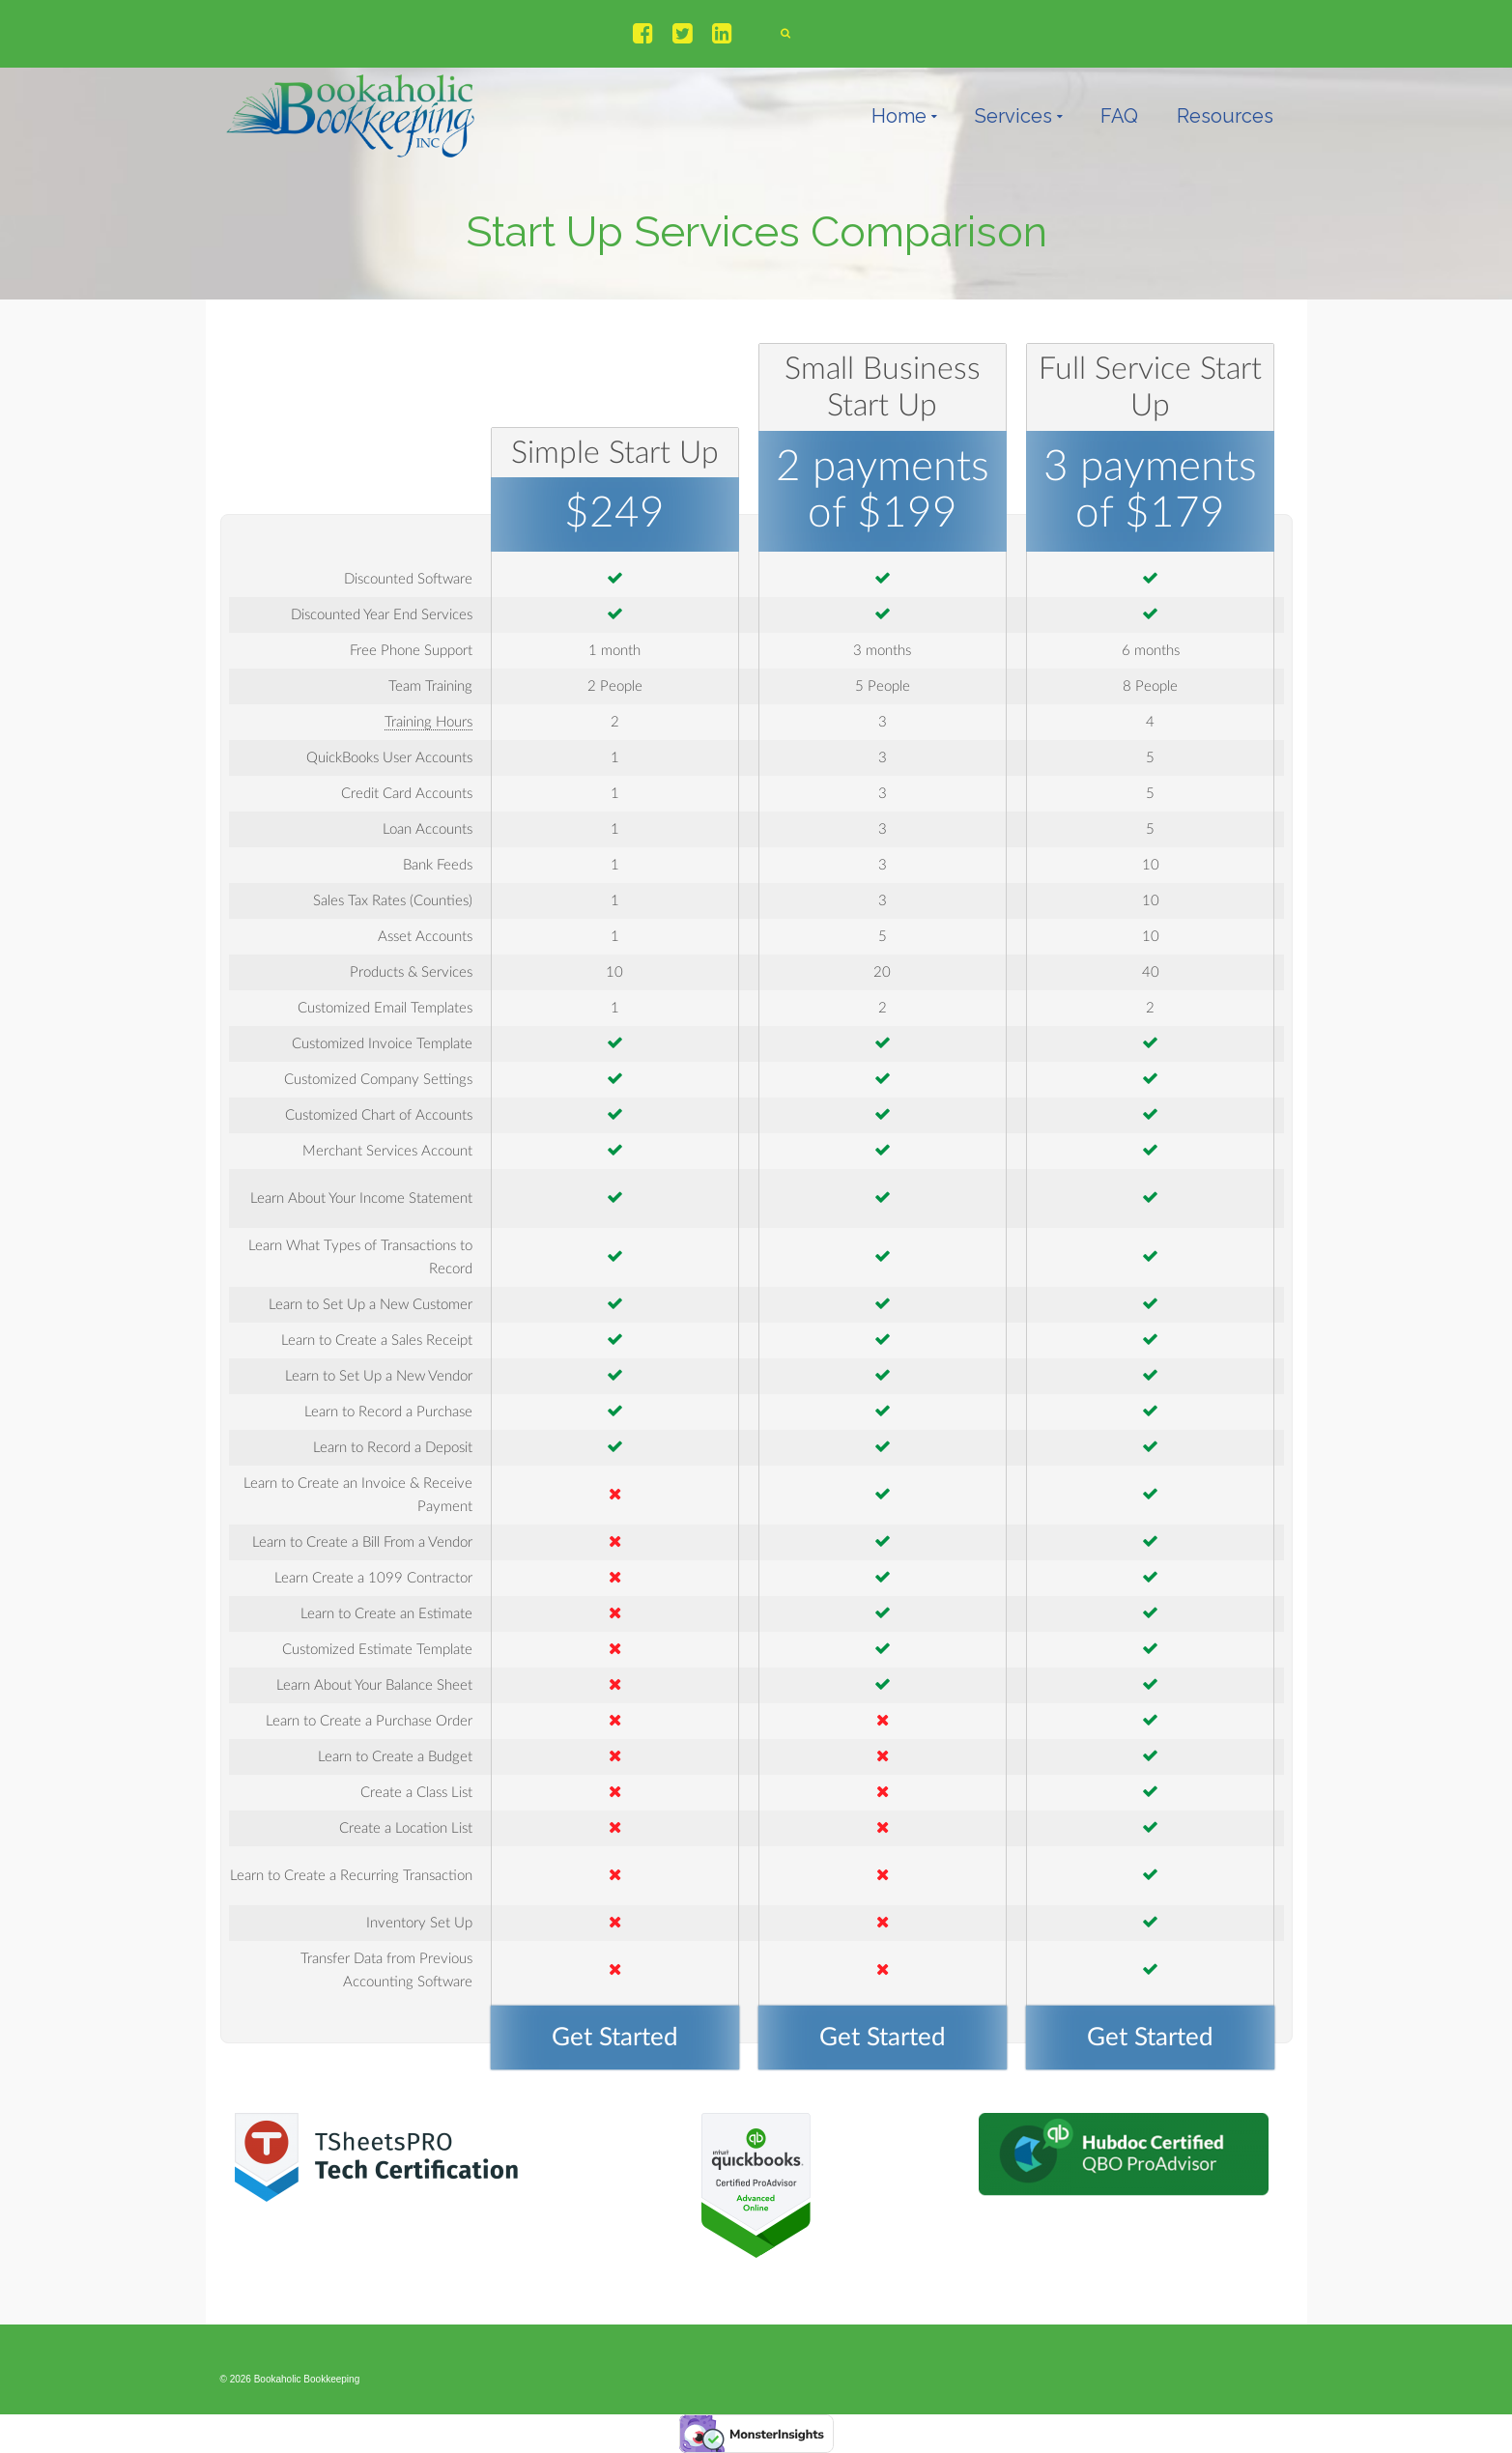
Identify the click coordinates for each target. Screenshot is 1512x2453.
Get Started (615, 2037)
